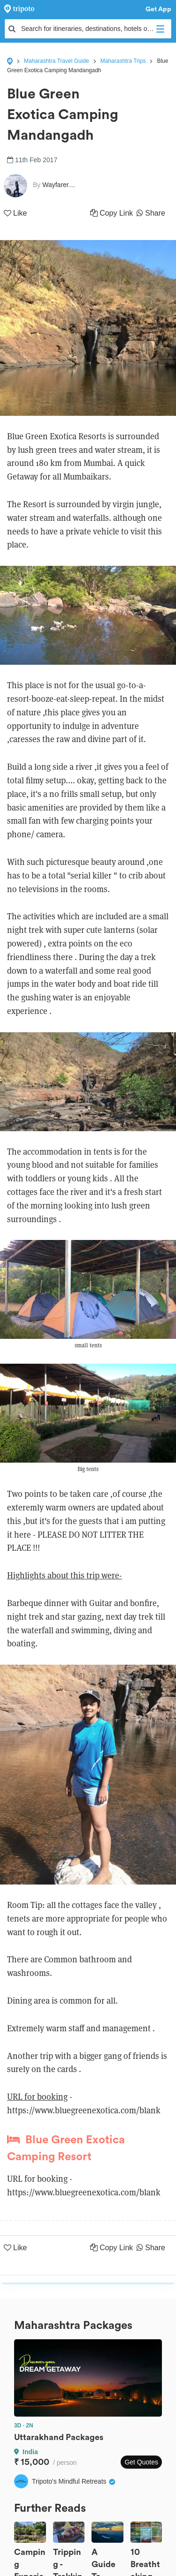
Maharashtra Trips (123, 61)
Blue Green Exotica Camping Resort (66, 2148)
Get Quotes (141, 2462)
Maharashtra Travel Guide (56, 61)
